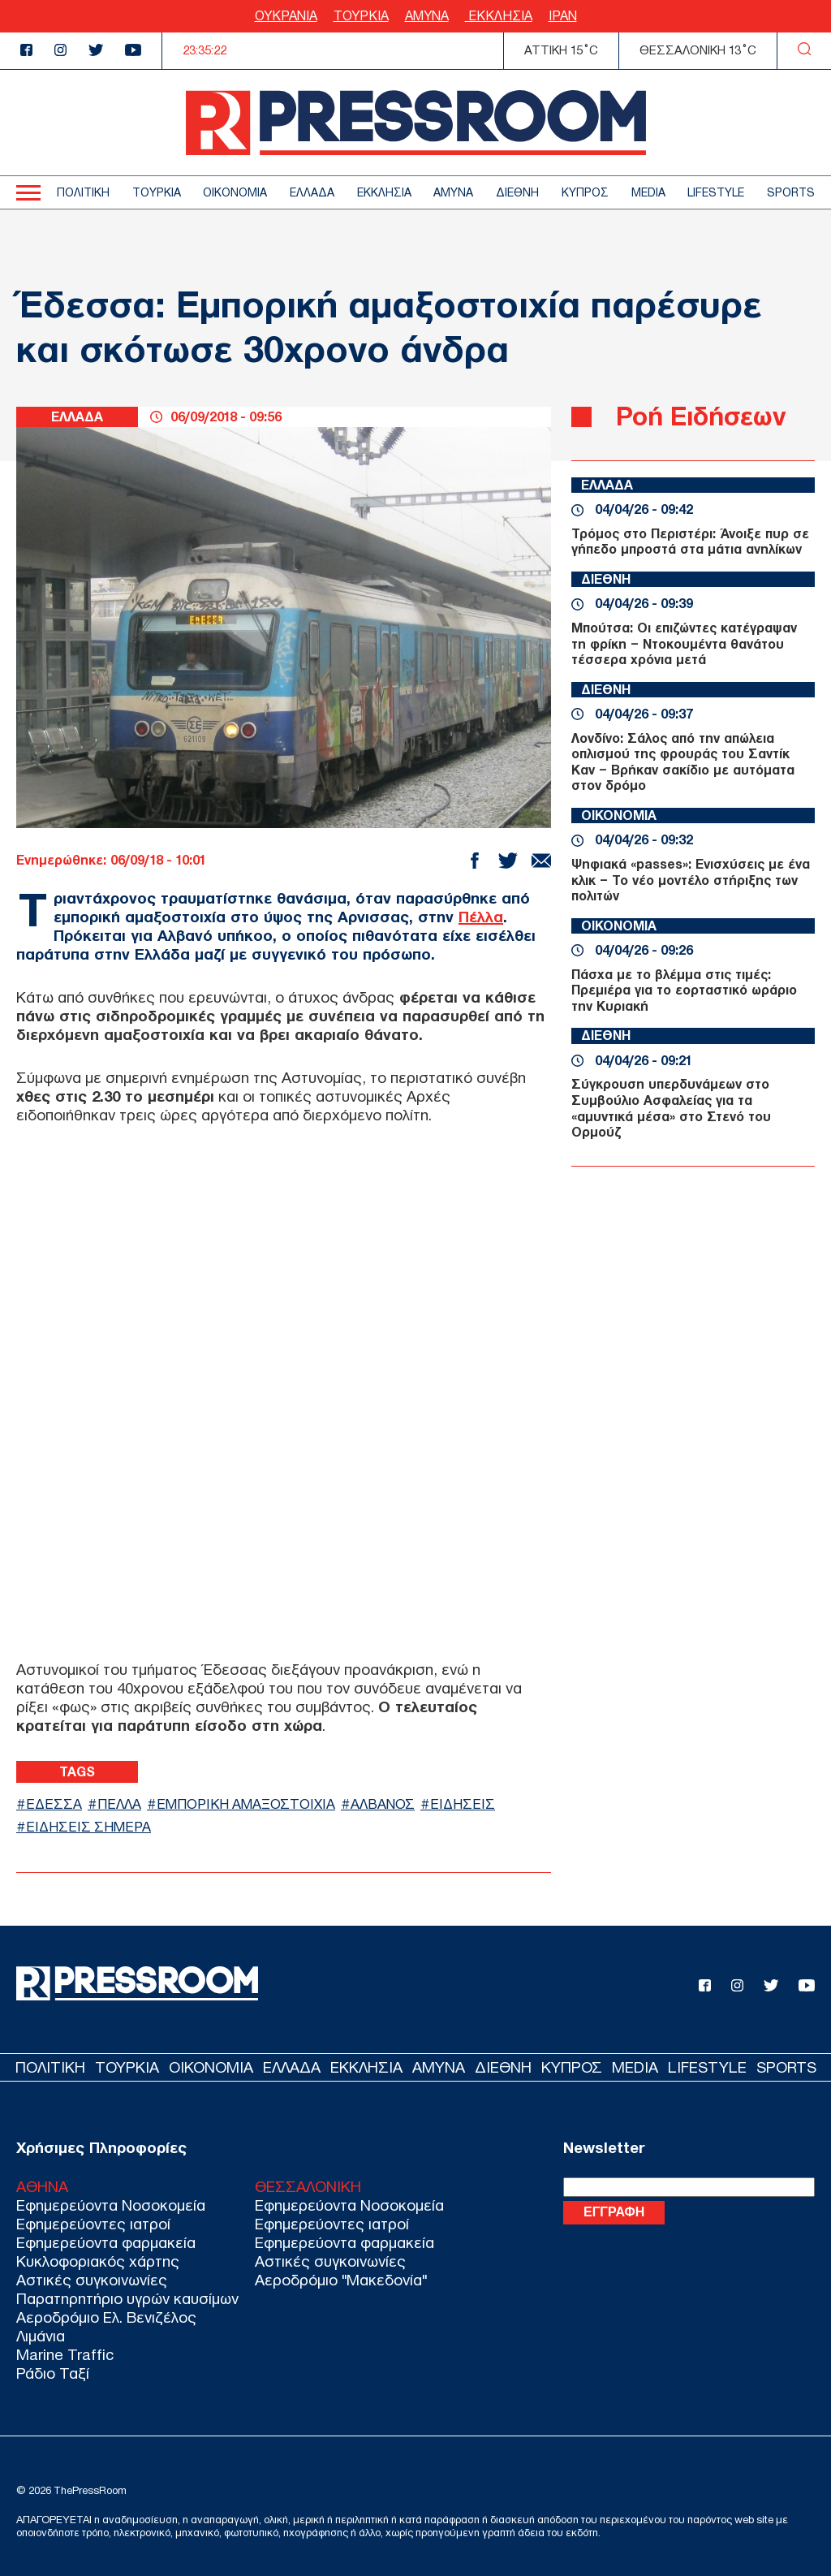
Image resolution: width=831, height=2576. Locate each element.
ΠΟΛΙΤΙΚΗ (83, 193)
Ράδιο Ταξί (52, 2373)
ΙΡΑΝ (563, 16)
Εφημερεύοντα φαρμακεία (106, 2242)
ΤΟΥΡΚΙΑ (361, 16)
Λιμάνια (40, 2336)
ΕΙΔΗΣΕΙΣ (462, 1804)
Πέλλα (481, 917)
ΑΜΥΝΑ (427, 16)
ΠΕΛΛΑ (119, 1804)
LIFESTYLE (715, 193)
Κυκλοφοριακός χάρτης (97, 2261)
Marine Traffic (65, 2354)
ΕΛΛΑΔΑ (312, 193)
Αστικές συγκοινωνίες (91, 2280)
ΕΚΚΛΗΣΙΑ (498, 16)
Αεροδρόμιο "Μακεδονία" (341, 2280)
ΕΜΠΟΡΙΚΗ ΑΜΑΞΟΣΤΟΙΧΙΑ (246, 1804)
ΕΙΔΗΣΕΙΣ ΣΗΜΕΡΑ (88, 1827)
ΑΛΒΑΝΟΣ (383, 1804)
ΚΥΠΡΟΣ (585, 193)
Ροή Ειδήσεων (701, 416)
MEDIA (648, 193)
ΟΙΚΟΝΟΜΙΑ (235, 193)
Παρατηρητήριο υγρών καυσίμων (127, 2298)
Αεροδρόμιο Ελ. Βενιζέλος (106, 2317)
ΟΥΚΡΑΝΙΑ (286, 16)
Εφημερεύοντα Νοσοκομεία (110, 2205)
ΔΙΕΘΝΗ (517, 193)
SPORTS (791, 193)
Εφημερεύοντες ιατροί (93, 2224)
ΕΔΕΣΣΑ (54, 1804)
